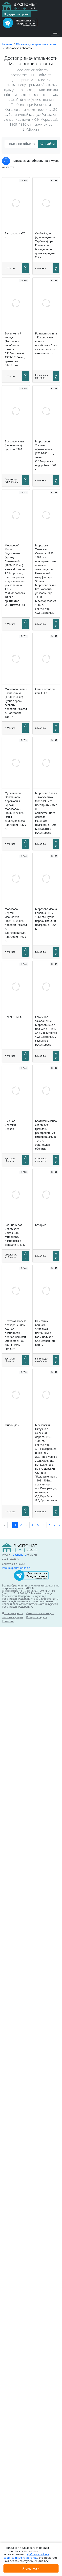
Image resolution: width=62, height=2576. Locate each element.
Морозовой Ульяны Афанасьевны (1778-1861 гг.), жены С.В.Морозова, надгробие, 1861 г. (45, 455)
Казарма (40, 1225)
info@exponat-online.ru (16, 1568)
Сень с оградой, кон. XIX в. (45, 691)
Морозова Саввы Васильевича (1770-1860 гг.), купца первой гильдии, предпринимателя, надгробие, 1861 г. (16, 703)
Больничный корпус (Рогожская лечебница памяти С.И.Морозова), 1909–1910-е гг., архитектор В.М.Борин (15, 349)
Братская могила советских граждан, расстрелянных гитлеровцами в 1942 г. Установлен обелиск (46, 1134)
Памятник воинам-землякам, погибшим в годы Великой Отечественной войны (45, 1333)
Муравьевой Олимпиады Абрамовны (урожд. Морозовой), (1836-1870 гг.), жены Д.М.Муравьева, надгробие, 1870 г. (15, 811)
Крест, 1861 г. (13, 1017)
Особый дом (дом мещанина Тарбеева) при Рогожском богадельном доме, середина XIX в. (45, 245)
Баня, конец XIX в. (15, 235)
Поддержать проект (16, 14)
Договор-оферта (12, 1613)
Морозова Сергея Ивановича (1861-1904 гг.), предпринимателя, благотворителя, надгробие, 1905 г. (16, 924)
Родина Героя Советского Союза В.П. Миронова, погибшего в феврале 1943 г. (15, 1235)
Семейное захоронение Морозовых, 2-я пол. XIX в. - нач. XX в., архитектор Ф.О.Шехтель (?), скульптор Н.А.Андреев (46, 1030)
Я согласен (31, 2568)
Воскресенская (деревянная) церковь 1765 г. (14, 445)
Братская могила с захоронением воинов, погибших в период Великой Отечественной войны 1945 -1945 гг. (15, 1335)
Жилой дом (12, 1425)
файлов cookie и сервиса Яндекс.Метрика (26, 2555)
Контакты (8, 1621)
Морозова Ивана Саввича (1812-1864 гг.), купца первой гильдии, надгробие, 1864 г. (46, 919)
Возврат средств (36, 1617)
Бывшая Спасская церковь (11, 1125)
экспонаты (19, 1554)
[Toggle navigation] (55, 32)
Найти (48, 143)
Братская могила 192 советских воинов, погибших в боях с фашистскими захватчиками (46, 343)
